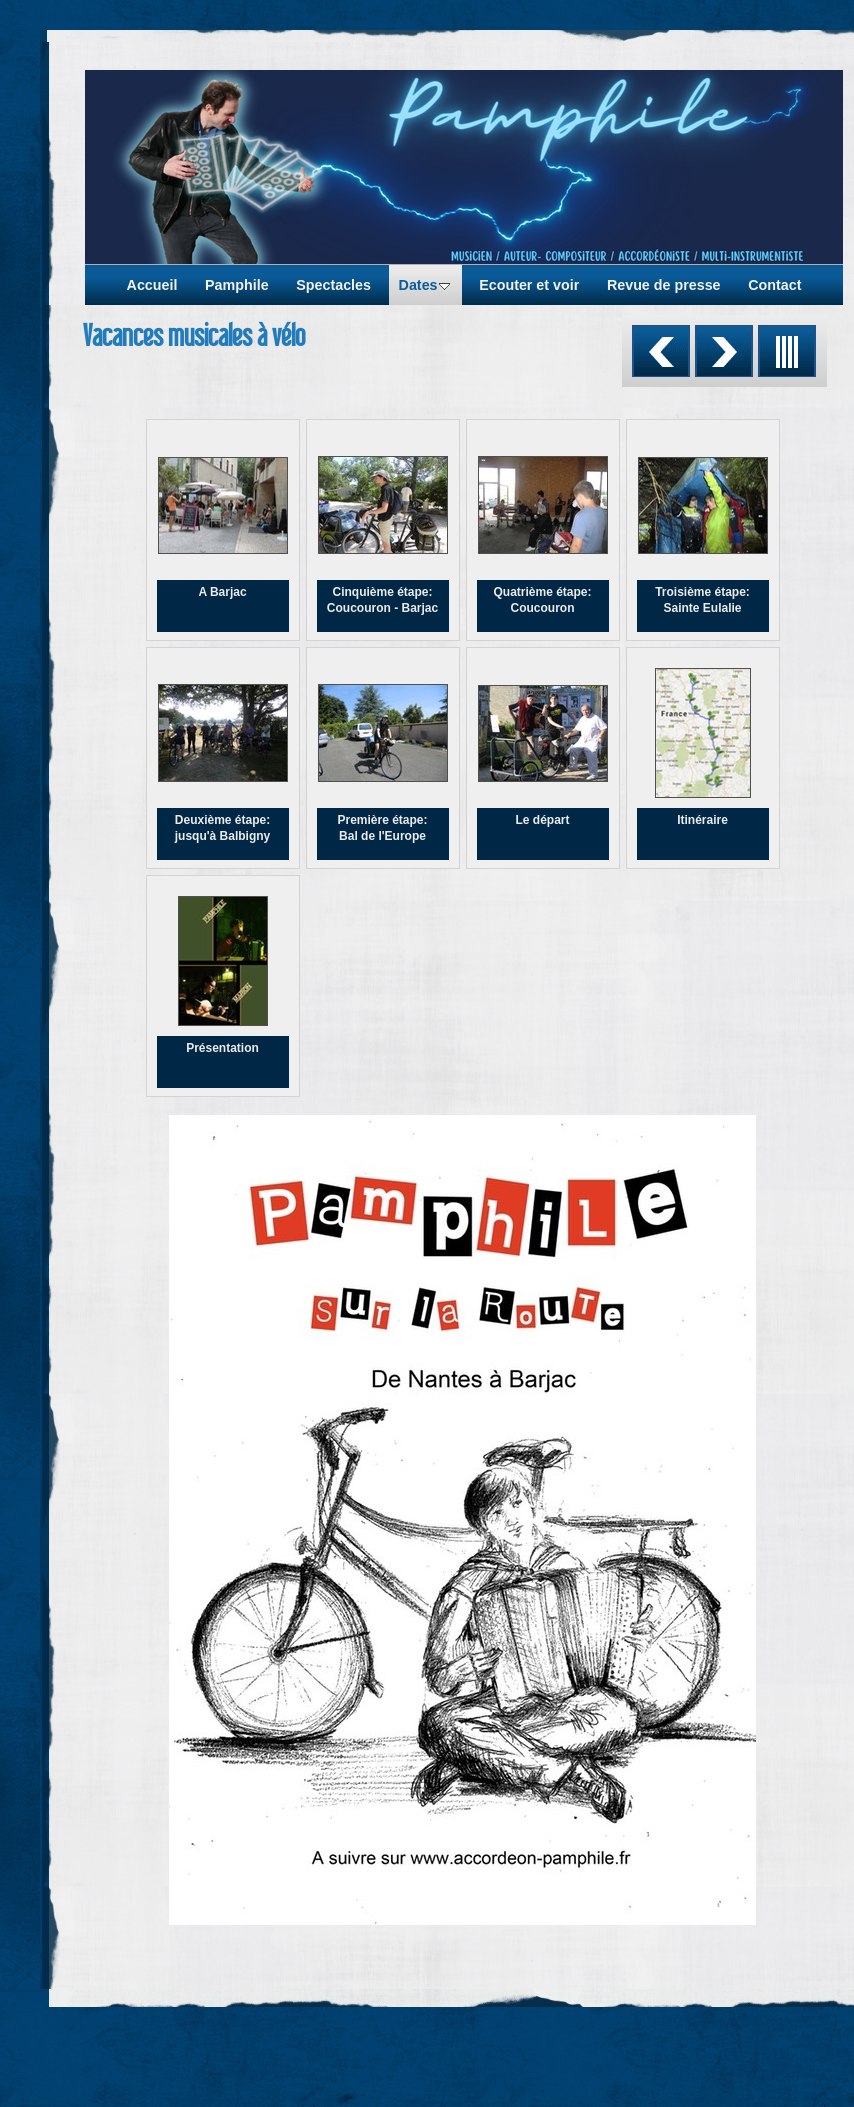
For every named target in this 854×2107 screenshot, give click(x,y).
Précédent (661, 351)
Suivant (724, 351)
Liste (787, 351)
